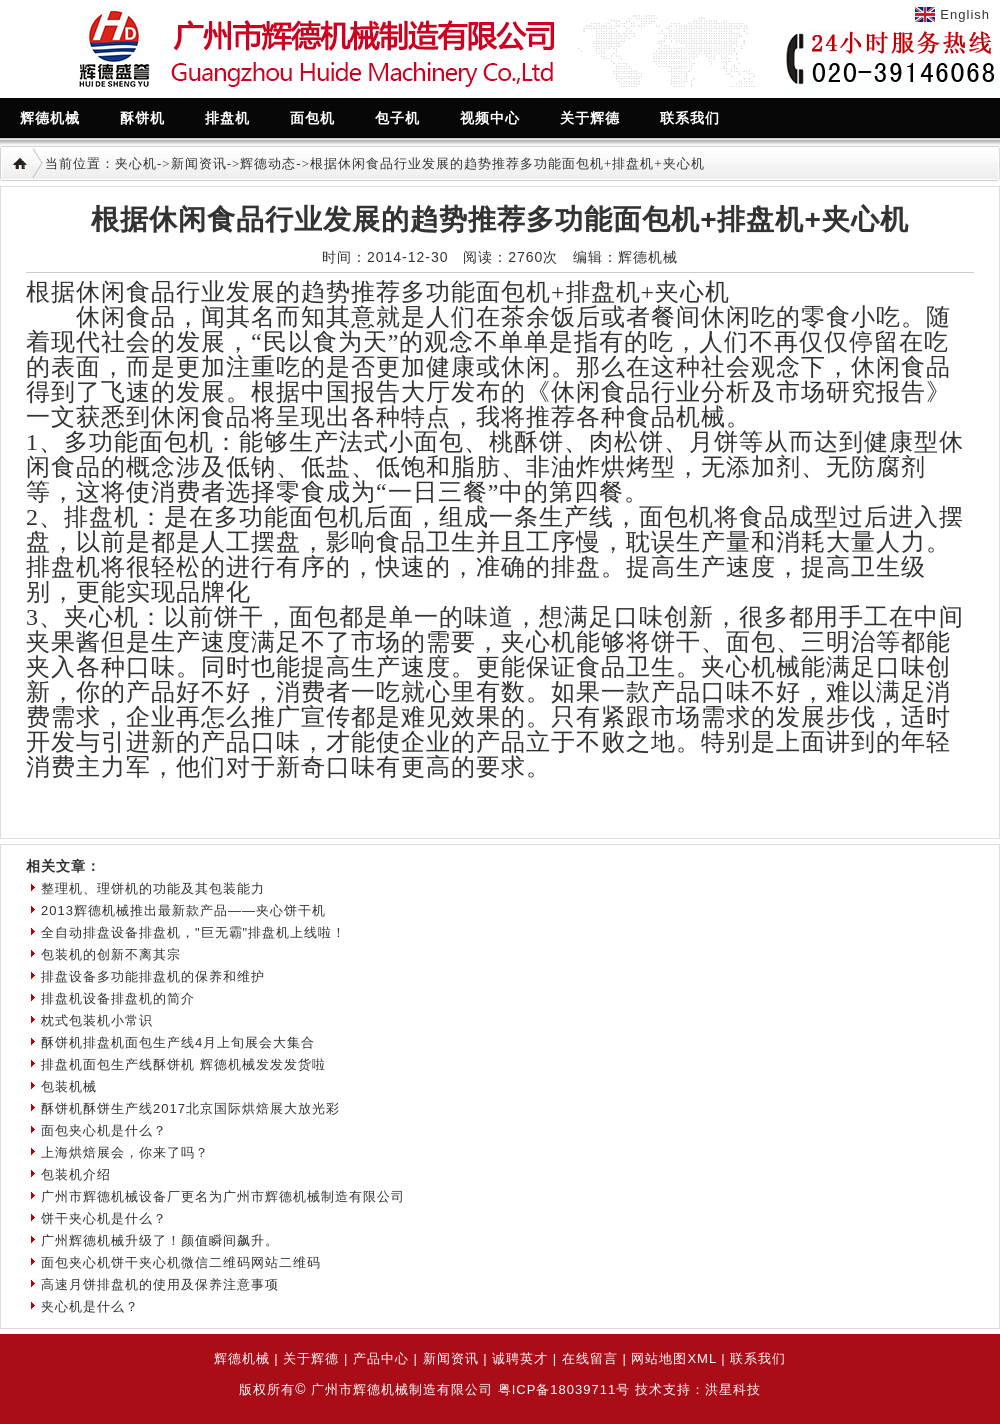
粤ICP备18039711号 (564, 1389)
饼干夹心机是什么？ (104, 1218)
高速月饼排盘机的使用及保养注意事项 (160, 1284)
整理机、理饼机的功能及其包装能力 (153, 888)
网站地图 (659, 1358)
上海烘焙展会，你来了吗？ (125, 1152)
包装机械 (69, 1086)
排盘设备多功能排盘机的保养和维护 (153, 976)
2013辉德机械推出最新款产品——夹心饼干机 (183, 910)
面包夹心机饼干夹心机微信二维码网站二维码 (181, 1262)
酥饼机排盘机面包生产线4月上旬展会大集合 (178, 1042)
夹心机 (136, 163)
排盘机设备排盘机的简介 (118, 998)
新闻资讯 (199, 163)
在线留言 (590, 1358)
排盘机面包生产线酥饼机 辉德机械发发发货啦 (183, 1064)
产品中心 (381, 1358)
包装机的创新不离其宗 (111, 954)
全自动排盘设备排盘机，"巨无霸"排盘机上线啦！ (193, 932)
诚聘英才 (520, 1358)
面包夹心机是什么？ (104, 1130)
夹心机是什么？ (90, 1306)
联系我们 (758, 1358)
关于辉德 (311, 1358)
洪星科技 (733, 1389)
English (965, 14)
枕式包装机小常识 (97, 1020)
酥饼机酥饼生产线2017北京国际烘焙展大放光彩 (190, 1108)
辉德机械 (242, 1358)
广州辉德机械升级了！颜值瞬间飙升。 (160, 1240)
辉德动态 (268, 163)
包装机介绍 (76, 1174)
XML (701, 1358)
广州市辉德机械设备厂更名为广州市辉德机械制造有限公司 (223, 1196)
